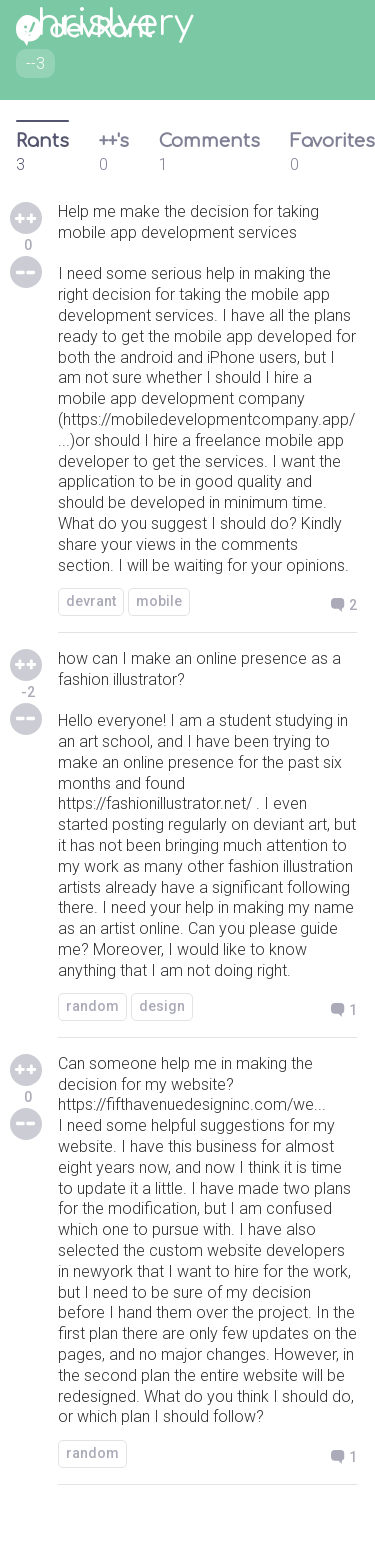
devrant (91, 601)
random (92, 1006)
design (162, 1006)
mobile (159, 601)
